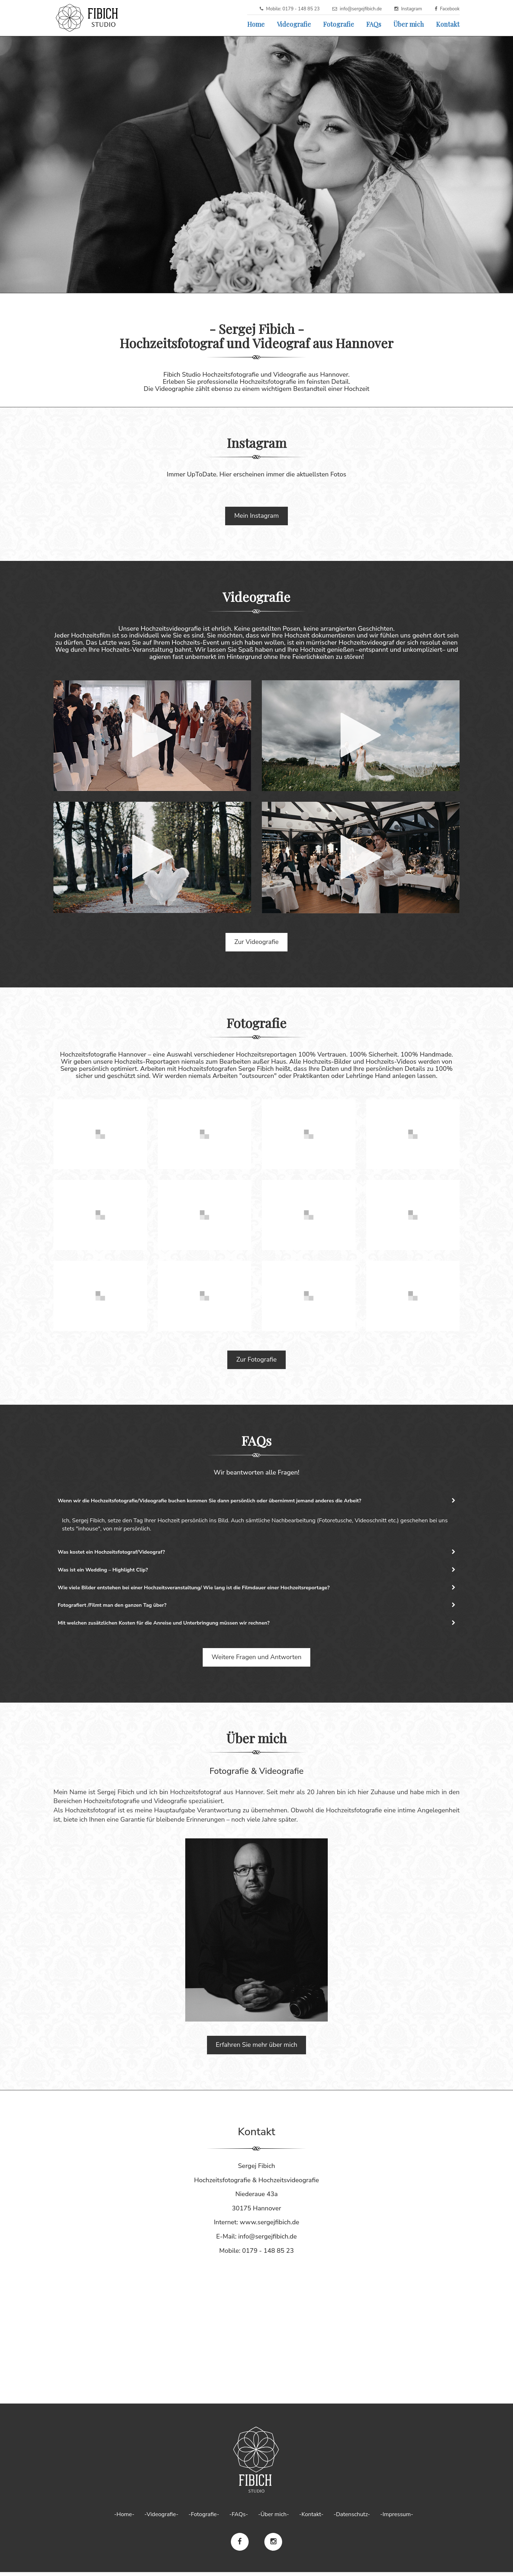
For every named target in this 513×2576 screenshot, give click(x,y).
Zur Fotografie (256, 1359)
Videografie (294, 24)
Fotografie (338, 24)
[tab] (256, 1501)
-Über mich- (273, 2518)
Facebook (450, 9)
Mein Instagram (256, 515)
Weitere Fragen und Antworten (257, 1661)
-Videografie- (161, 2518)
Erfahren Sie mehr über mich (256, 2048)
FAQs (373, 24)
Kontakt (448, 24)
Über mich (408, 24)
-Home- (124, 2518)
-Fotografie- (203, 2518)
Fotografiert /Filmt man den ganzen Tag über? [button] (256, 1608)
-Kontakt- (311, 2518)
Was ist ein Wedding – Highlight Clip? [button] (256, 1571)
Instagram (411, 9)
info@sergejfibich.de (361, 9)
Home (256, 24)
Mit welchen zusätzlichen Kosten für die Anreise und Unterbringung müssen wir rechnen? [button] (256, 1626)
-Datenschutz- (351, 2518)
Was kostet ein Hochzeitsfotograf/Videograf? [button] (256, 1553)
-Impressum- (396, 2518)
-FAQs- (238, 2518)
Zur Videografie (256, 942)
